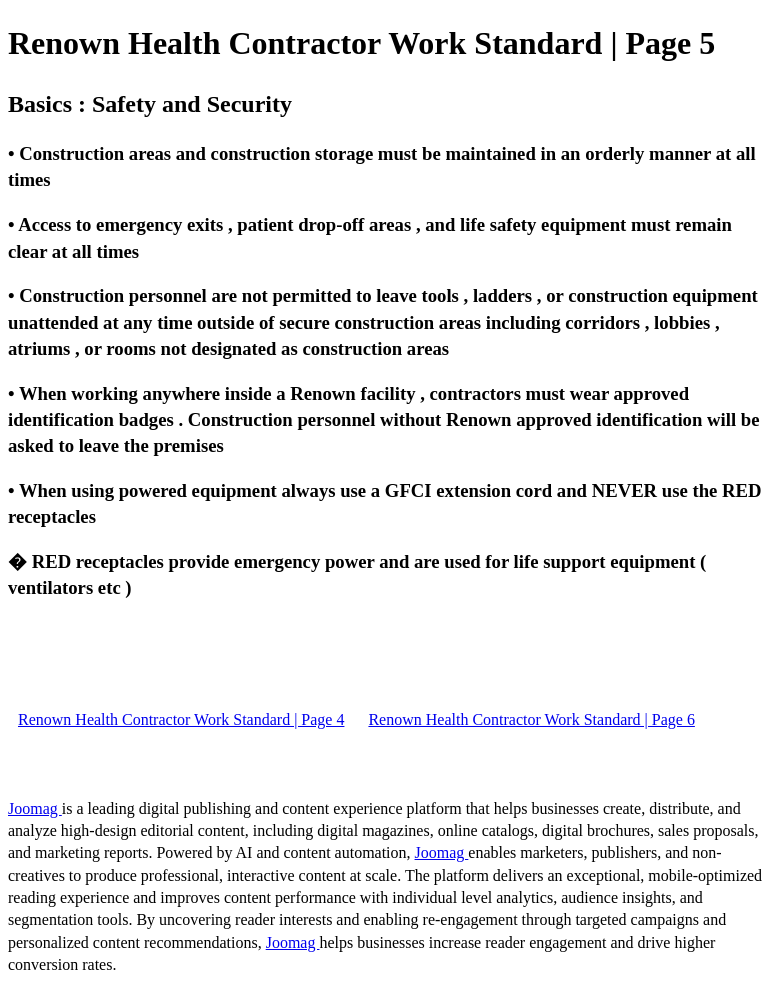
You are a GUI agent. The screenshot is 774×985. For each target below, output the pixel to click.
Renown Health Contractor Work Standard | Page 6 (531, 719)
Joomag (35, 808)
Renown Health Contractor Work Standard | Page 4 (181, 719)
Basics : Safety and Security (150, 104)
